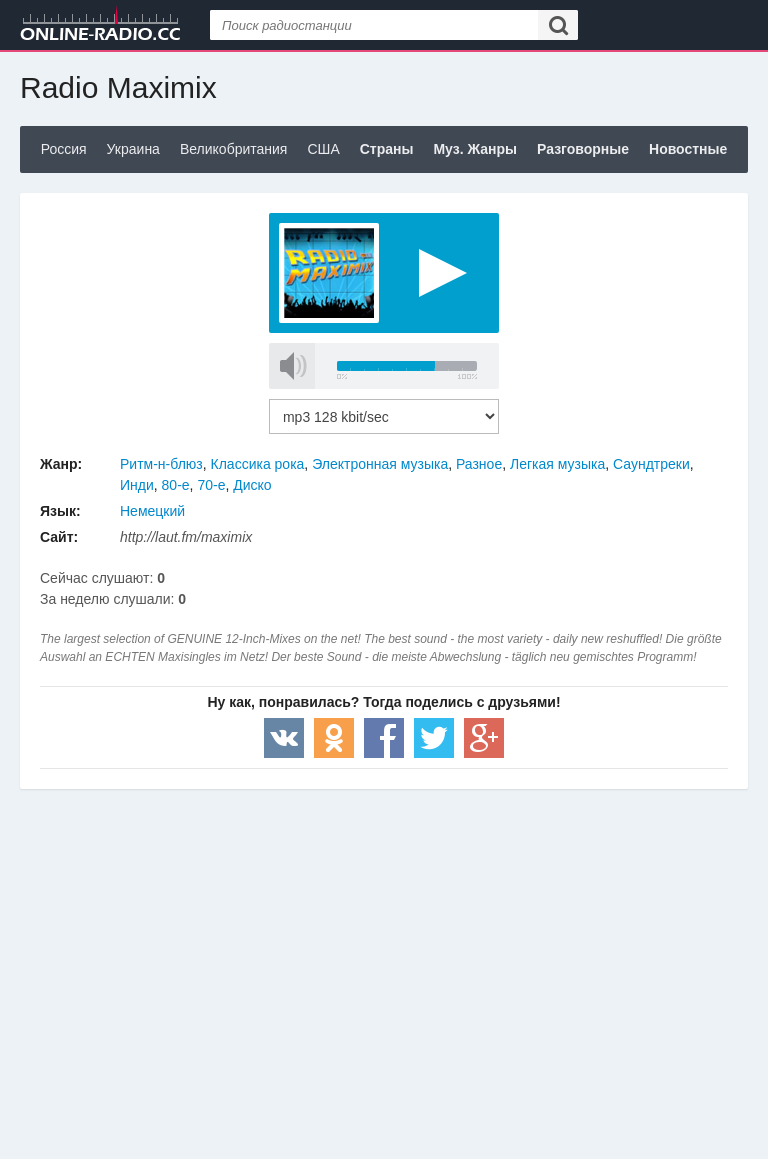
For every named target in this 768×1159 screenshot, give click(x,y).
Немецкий (152, 511)
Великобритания (234, 149)
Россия (64, 149)
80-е (176, 485)
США (323, 149)
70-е (211, 485)
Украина (133, 149)
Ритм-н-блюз (161, 464)
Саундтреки (651, 464)
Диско (252, 485)
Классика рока (258, 464)
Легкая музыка (557, 464)
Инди (137, 485)
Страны (387, 149)
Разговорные (583, 149)
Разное (479, 464)
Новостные (688, 149)
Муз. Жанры (475, 149)
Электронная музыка (380, 464)
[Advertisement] (384, 949)
